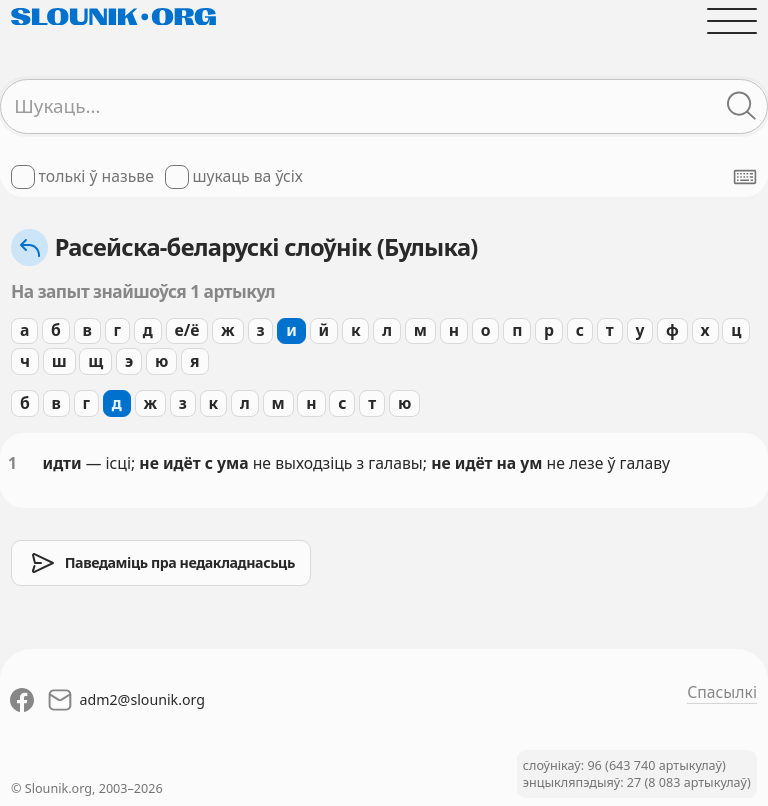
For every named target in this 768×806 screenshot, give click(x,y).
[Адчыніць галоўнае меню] (732, 21)
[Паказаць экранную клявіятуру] (745, 177)
